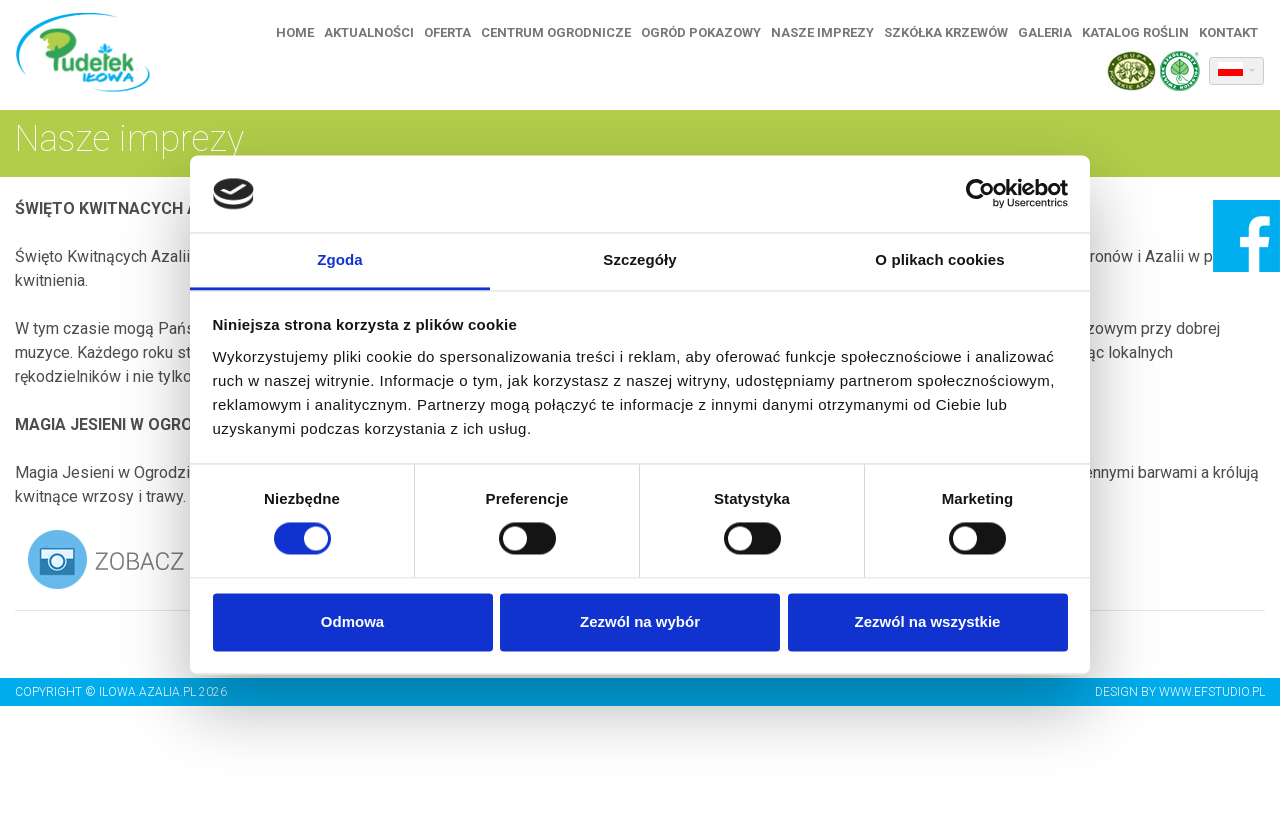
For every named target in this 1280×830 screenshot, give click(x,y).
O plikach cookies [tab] (939, 259)
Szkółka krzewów (947, 32)
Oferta (448, 32)
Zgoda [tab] (340, 259)
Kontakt (1229, 32)
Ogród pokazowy (702, 32)
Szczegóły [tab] (639, 259)
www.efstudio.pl (1212, 692)
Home (296, 32)
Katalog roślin (1136, 32)
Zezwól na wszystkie (928, 621)
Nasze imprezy (823, 32)
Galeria (1046, 32)
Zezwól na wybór (640, 621)
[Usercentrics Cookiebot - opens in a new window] (980, 194)
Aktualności (370, 32)
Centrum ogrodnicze (557, 32)
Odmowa (352, 621)
